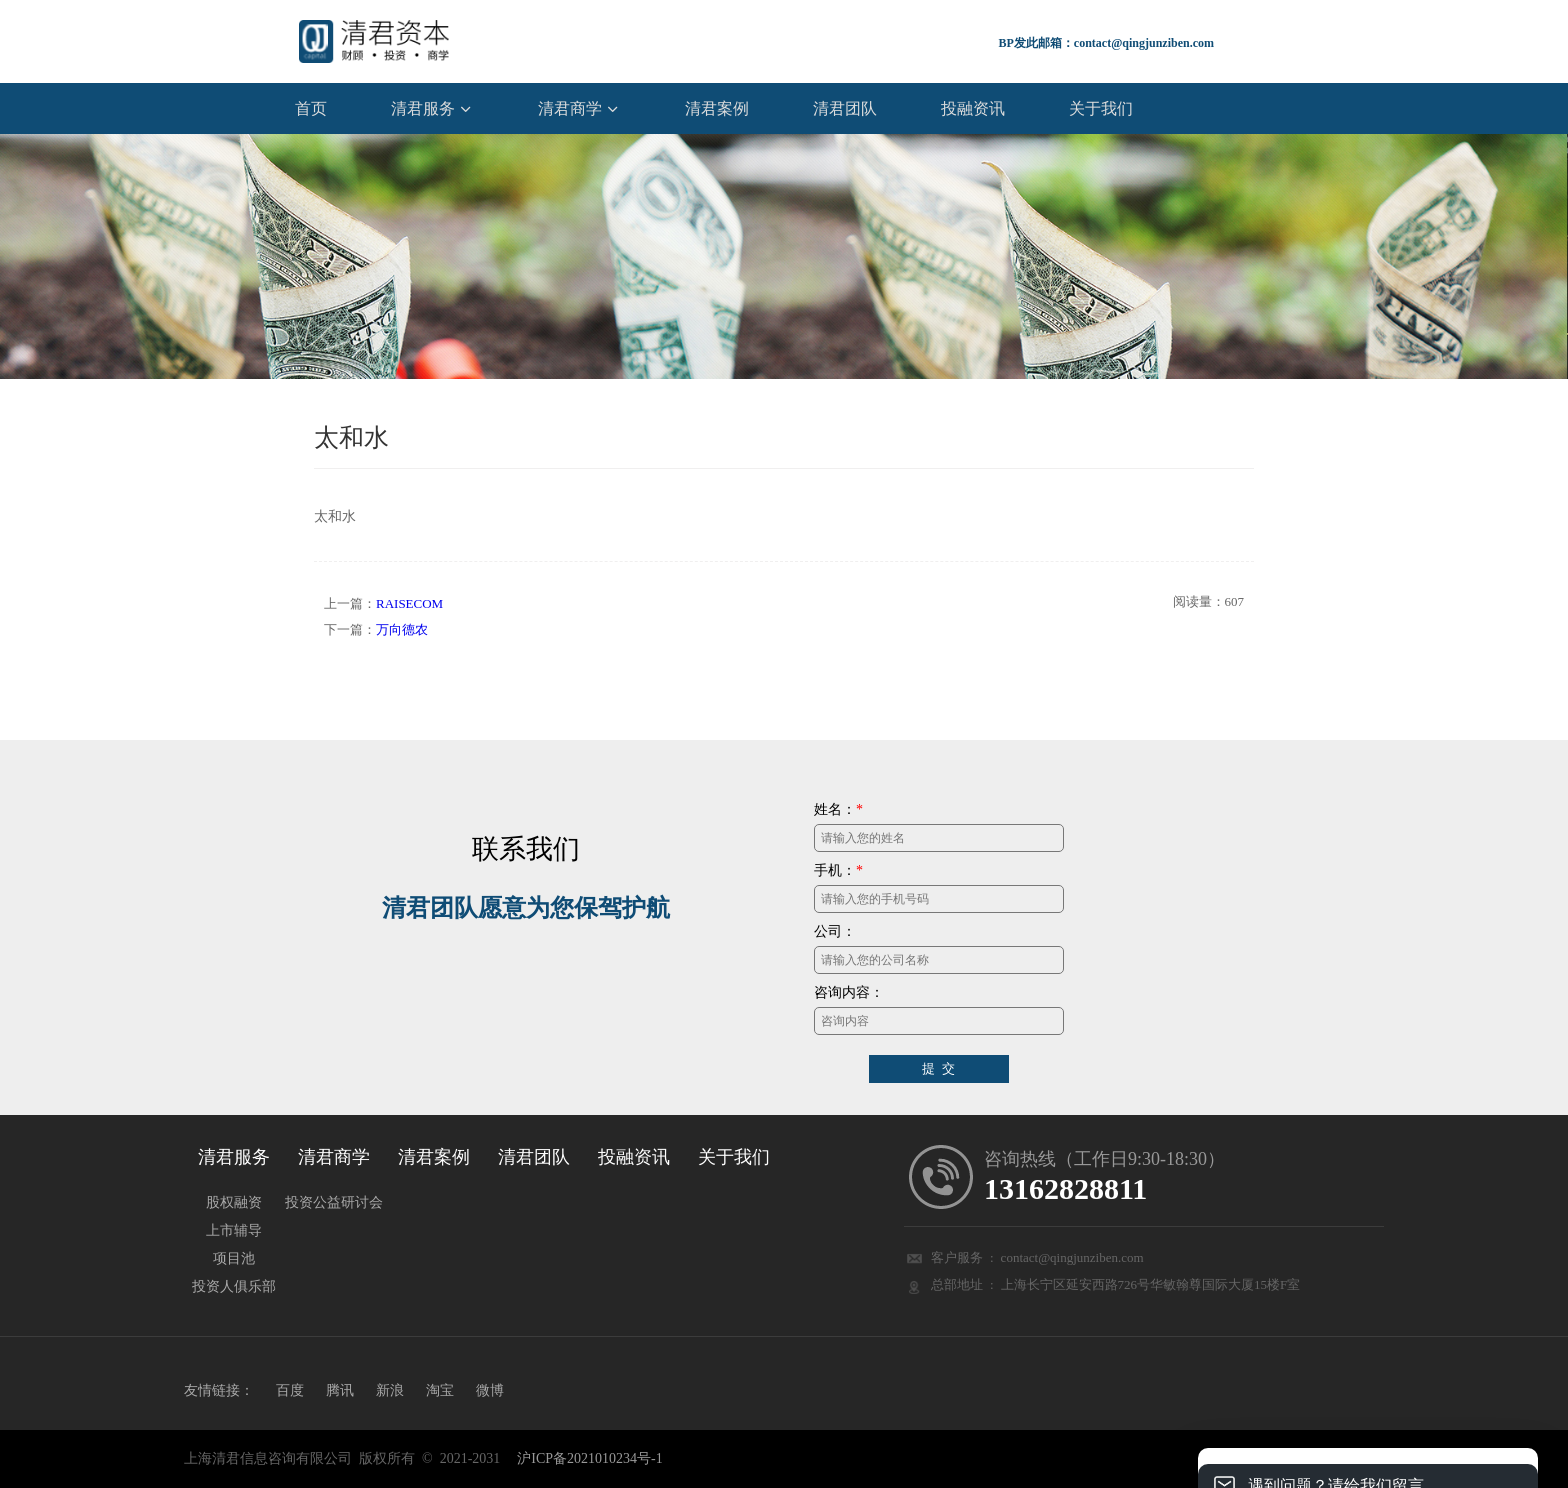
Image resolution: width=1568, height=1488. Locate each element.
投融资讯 (973, 107)
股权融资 (234, 1201)
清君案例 (717, 107)
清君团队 (845, 107)
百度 (290, 1389)
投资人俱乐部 (234, 1285)
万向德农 (402, 628)
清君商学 (570, 107)
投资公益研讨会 (334, 1201)
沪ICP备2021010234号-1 (589, 1457)
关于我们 (1101, 107)
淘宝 (440, 1389)
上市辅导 (234, 1229)
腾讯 (340, 1389)
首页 (311, 107)
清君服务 (423, 107)
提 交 (938, 1067)
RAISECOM (409, 602)
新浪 (390, 1389)
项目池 (234, 1257)
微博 (490, 1389)
